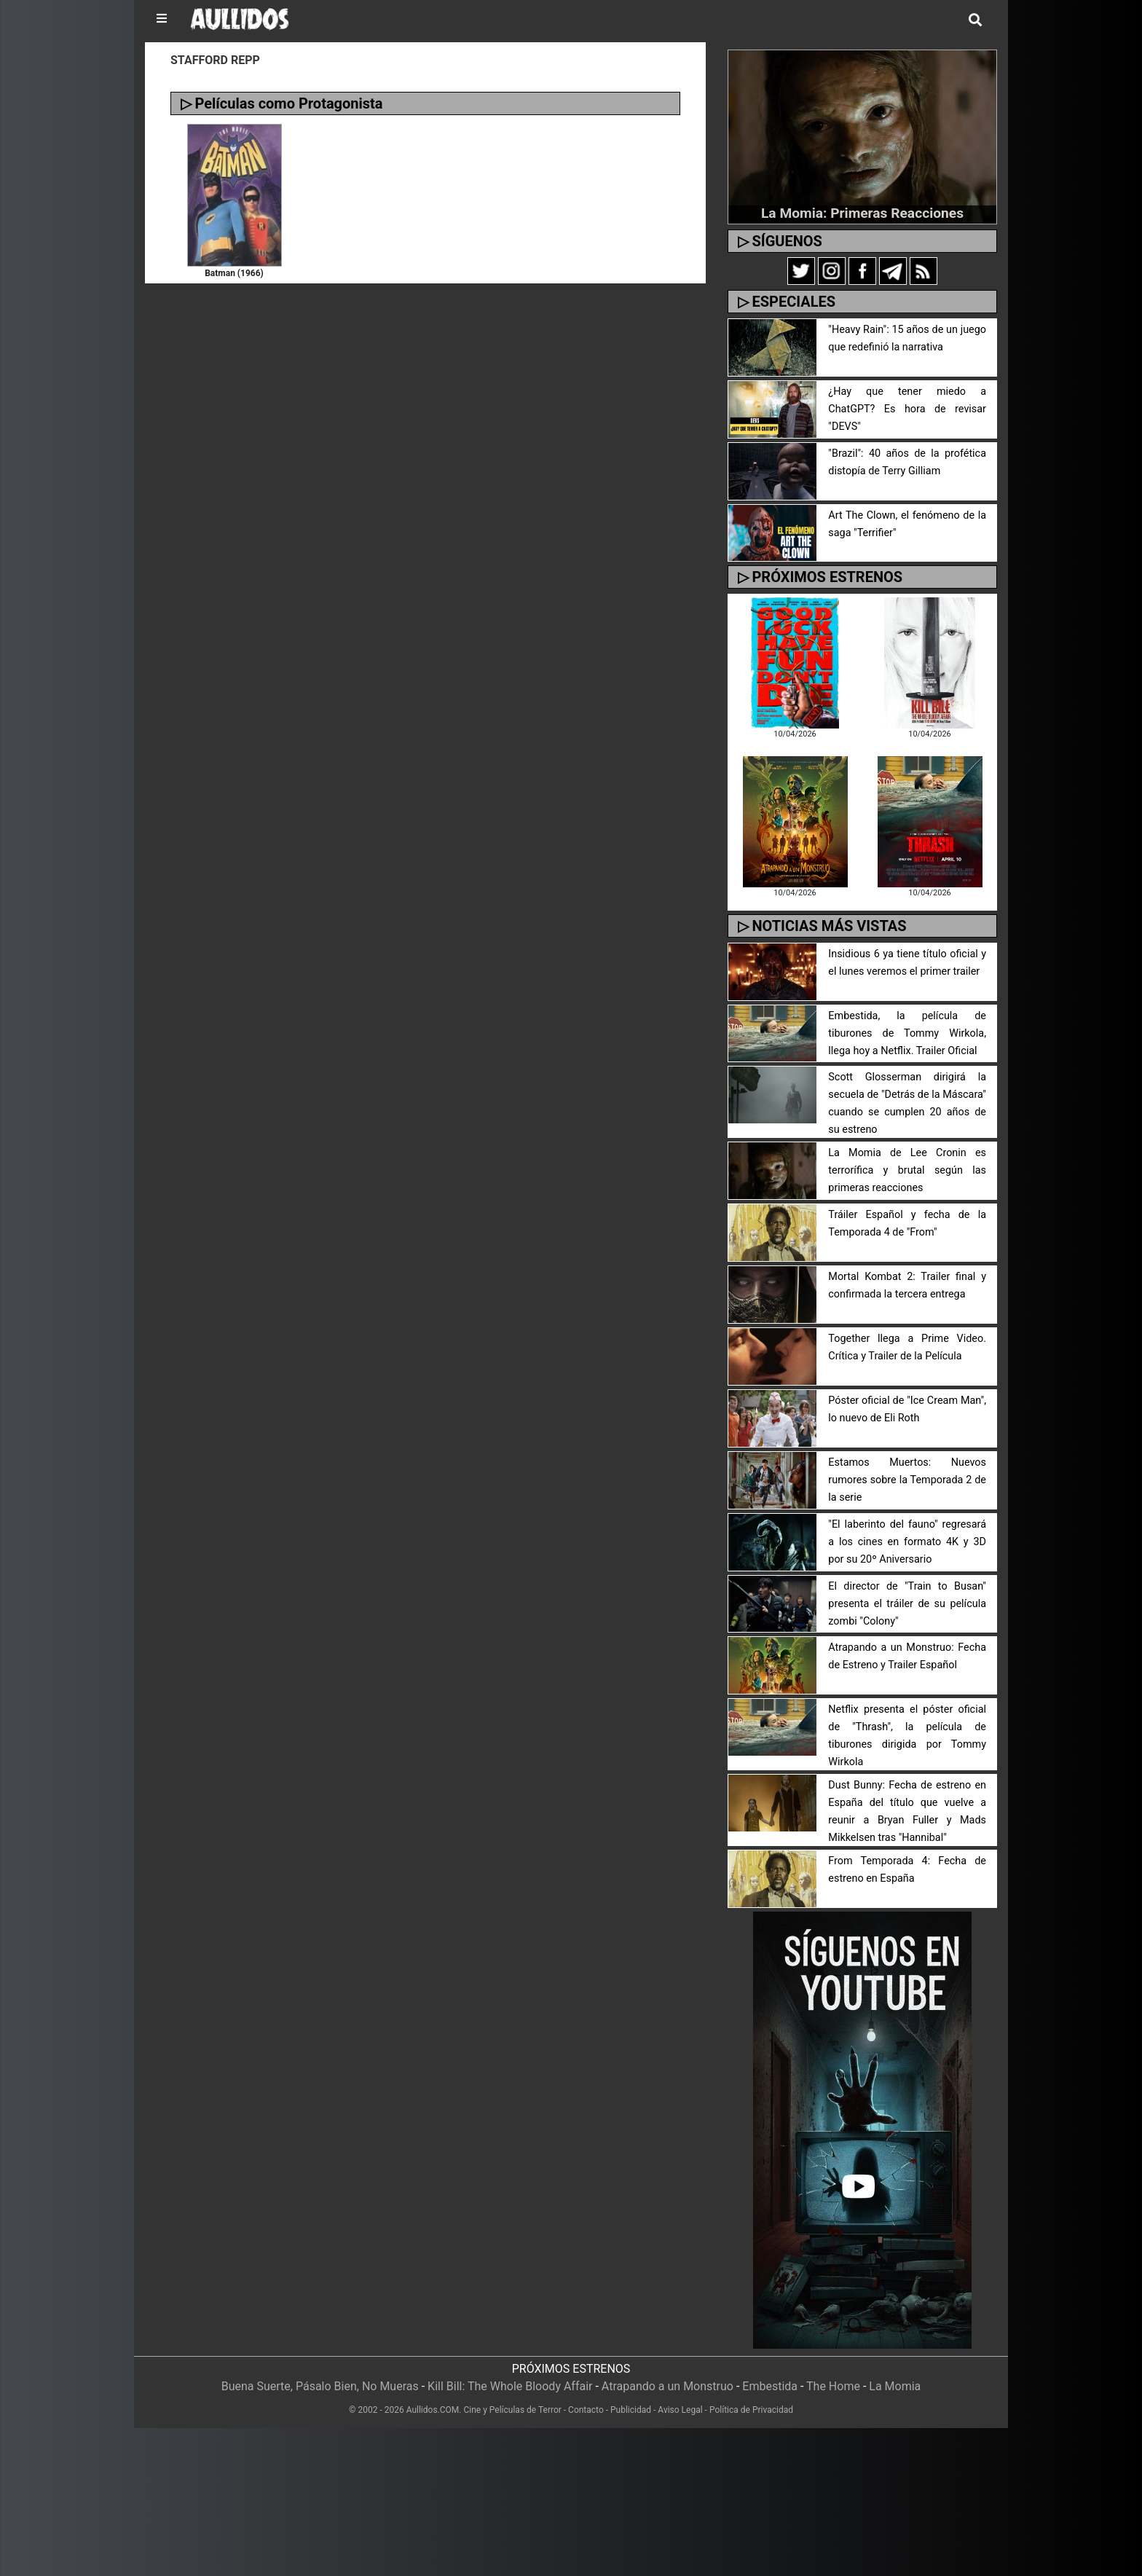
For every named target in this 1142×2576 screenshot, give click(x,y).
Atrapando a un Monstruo (667, 2386)
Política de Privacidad (751, 2410)
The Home (833, 2386)
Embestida (770, 2386)
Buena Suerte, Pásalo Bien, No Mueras (320, 2386)
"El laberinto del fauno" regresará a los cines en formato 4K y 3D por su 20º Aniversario (907, 1542)
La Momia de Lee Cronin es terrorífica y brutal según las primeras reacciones (907, 1170)
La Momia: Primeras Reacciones (862, 213)
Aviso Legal (680, 2410)
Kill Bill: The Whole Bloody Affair (510, 2386)
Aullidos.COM (433, 2410)
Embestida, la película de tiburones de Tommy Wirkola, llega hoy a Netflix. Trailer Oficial (907, 1033)
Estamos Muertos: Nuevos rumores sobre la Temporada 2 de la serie (907, 1480)
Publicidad (630, 2410)
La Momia (895, 2386)
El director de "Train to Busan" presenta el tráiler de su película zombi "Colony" (907, 1603)
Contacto (586, 2410)
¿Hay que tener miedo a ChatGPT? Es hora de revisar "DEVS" (907, 409)
